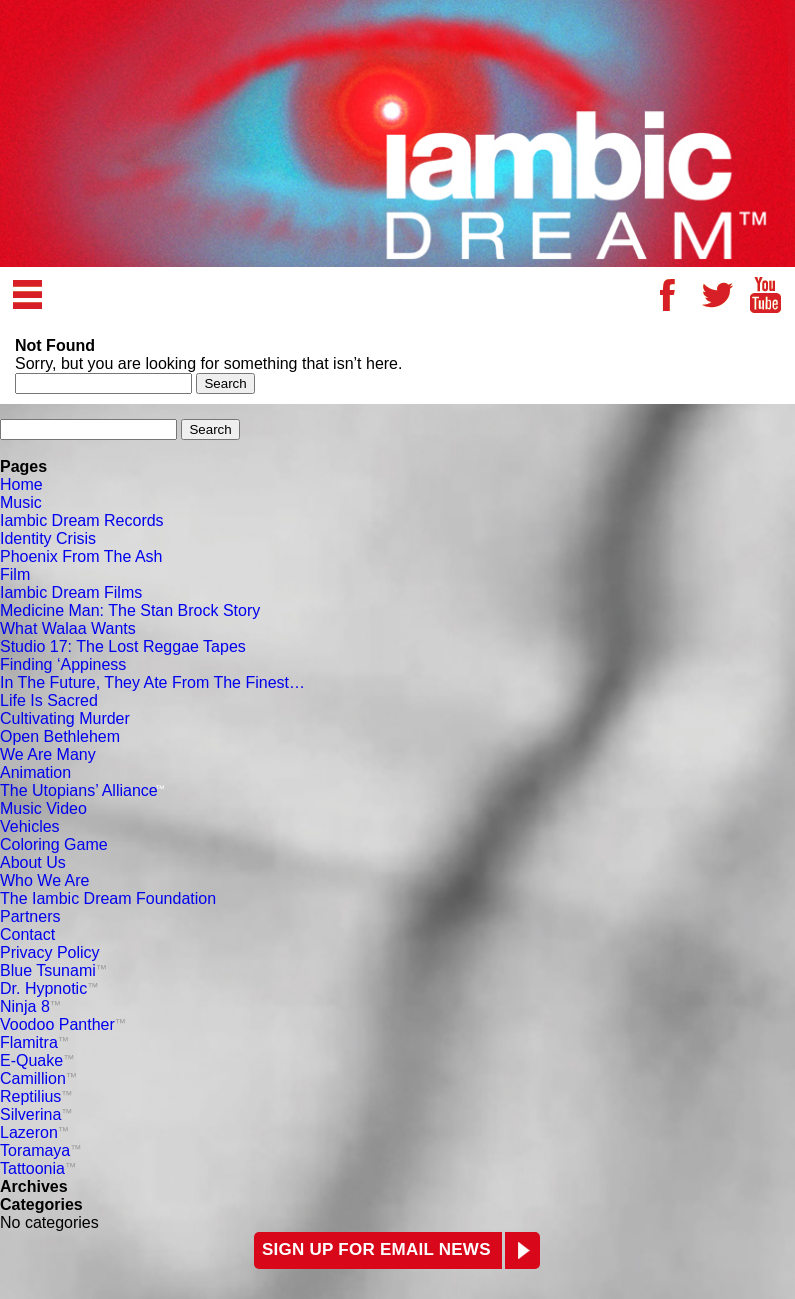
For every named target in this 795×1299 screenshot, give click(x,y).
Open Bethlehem (60, 736)
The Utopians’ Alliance (82, 790)
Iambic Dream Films (71, 592)
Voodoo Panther (63, 1024)
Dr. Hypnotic (49, 988)
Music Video (43, 808)
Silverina (36, 1114)
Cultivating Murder (65, 718)
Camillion (38, 1078)
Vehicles (30, 826)
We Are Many (48, 754)
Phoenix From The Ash (81, 556)
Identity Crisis (48, 538)
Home (21, 484)
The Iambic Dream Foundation (108, 898)
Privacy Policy (50, 952)
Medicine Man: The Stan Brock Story (130, 610)
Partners (30, 916)
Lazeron (34, 1132)
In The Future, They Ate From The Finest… (152, 682)
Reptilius (36, 1096)
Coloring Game (54, 844)
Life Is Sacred (49, 700)
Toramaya (40, 1150)
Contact (27, 934)
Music (21, 502)
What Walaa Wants (68, 628)
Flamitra (34, 1042)
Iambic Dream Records (82, 520)
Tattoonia (38, 1168)
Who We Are (45, 880)
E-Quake (37, 1060)
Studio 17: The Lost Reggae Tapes (123, 646)
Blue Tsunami (53, 970)
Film (15, 574)
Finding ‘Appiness (63, 664)
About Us (33, 862)
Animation (35, 772)
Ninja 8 (30, 1006)
